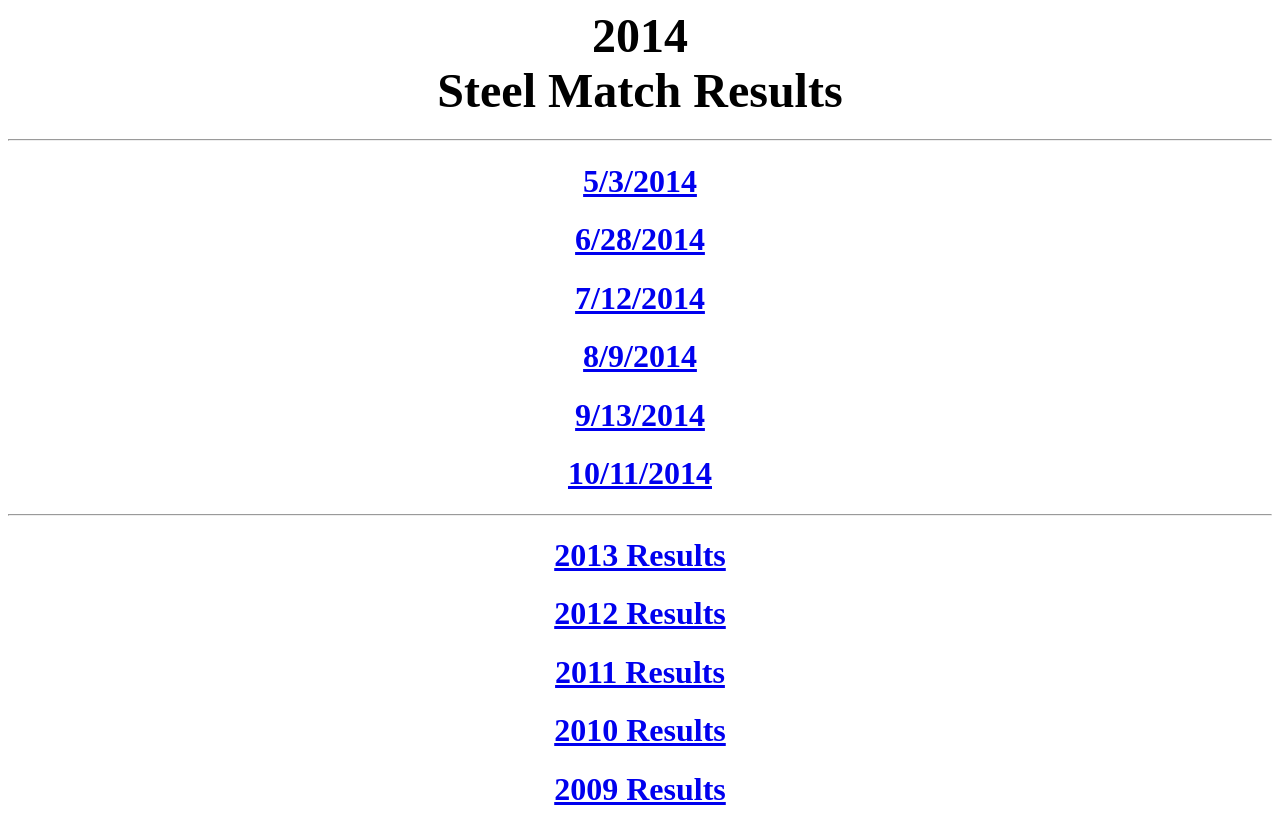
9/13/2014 (640, 415)
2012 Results (640, 613)
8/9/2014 (640, 356)
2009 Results (640, 789)
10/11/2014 (640, 473)
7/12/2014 (640, 298)
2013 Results (640, 555)
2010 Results (640, 730)
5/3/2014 (640, 181)
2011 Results (640, 672)
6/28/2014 (640, 239)
